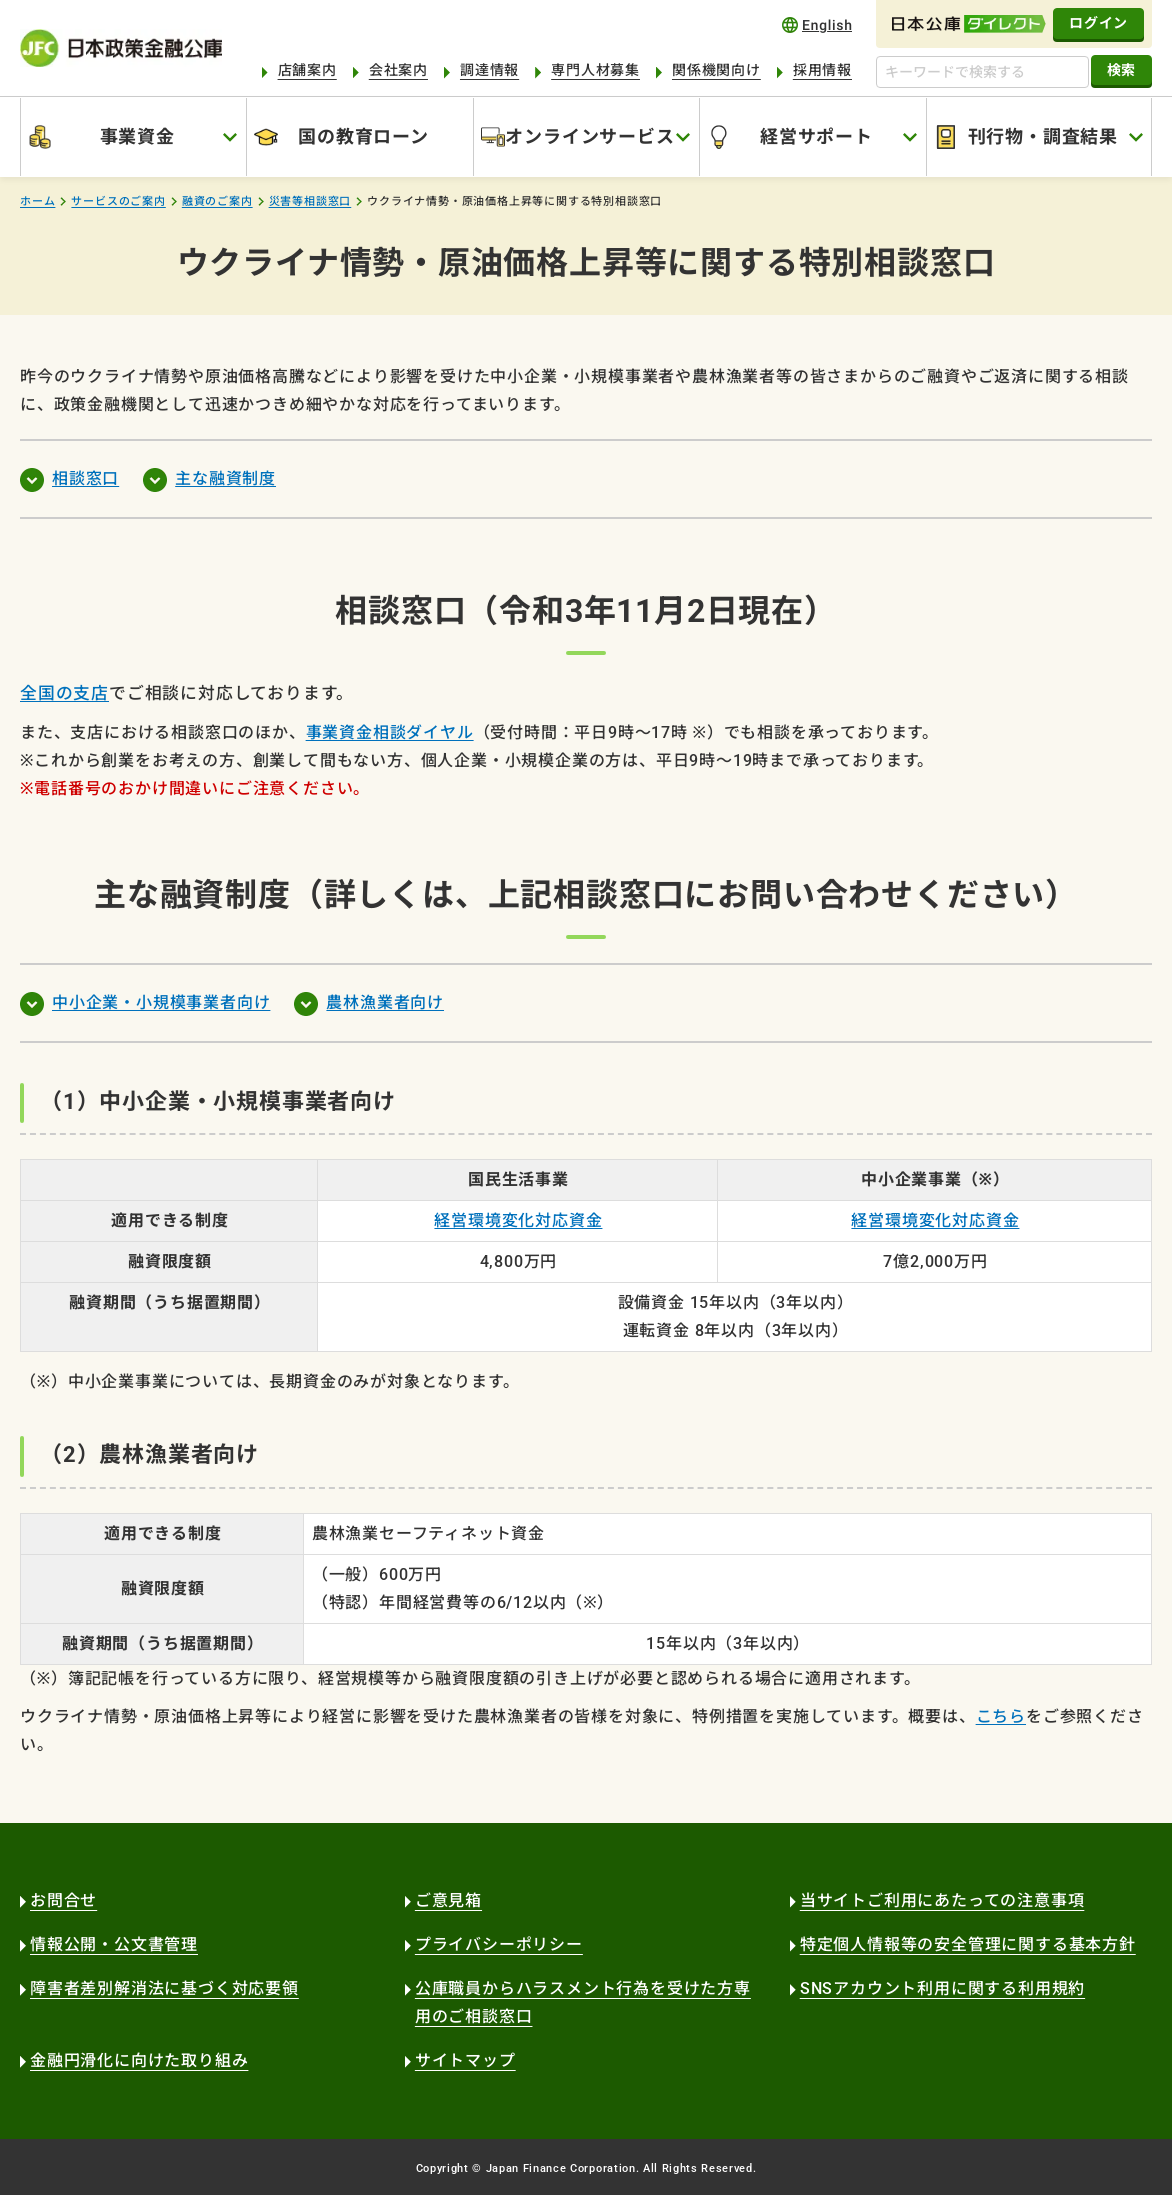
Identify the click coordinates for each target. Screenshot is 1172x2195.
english (817, 24)
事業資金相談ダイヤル (390, 732)
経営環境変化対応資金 (518, 1220)
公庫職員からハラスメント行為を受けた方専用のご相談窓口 (583, 2002)
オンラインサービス (589, 136)
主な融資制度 (225, 478)
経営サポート (816, 136)
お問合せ (63, 1900)
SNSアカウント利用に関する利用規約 (942, 1988)
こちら (1001, 1716)
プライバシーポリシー (499, 1944)
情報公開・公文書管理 (114, 1944)
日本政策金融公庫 (121, 48)
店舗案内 (307, 70)
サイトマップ (465, 2060)
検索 (1121, 70)
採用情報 (822, 70)
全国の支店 (64, 693)
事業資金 (137, 136)
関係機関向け (716, 70)
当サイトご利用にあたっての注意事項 (942, 1900)
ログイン (1098, 23)
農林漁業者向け (385, 1002)
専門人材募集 (595, 70)
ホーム (37, 201)
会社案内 (398, 70)
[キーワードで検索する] (982, 72)
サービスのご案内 (118, 201)
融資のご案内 (217, 201)
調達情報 (489, 70)
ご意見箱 (448, 1900)
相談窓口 (85, 478)
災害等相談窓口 (310, 201)
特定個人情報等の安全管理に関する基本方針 (968, 1944)
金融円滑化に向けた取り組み (139, 2060)
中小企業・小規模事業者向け (161, 1002)
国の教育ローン (363, 136)
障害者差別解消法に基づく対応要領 (164, 1988)
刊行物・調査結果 (1043, 136)
